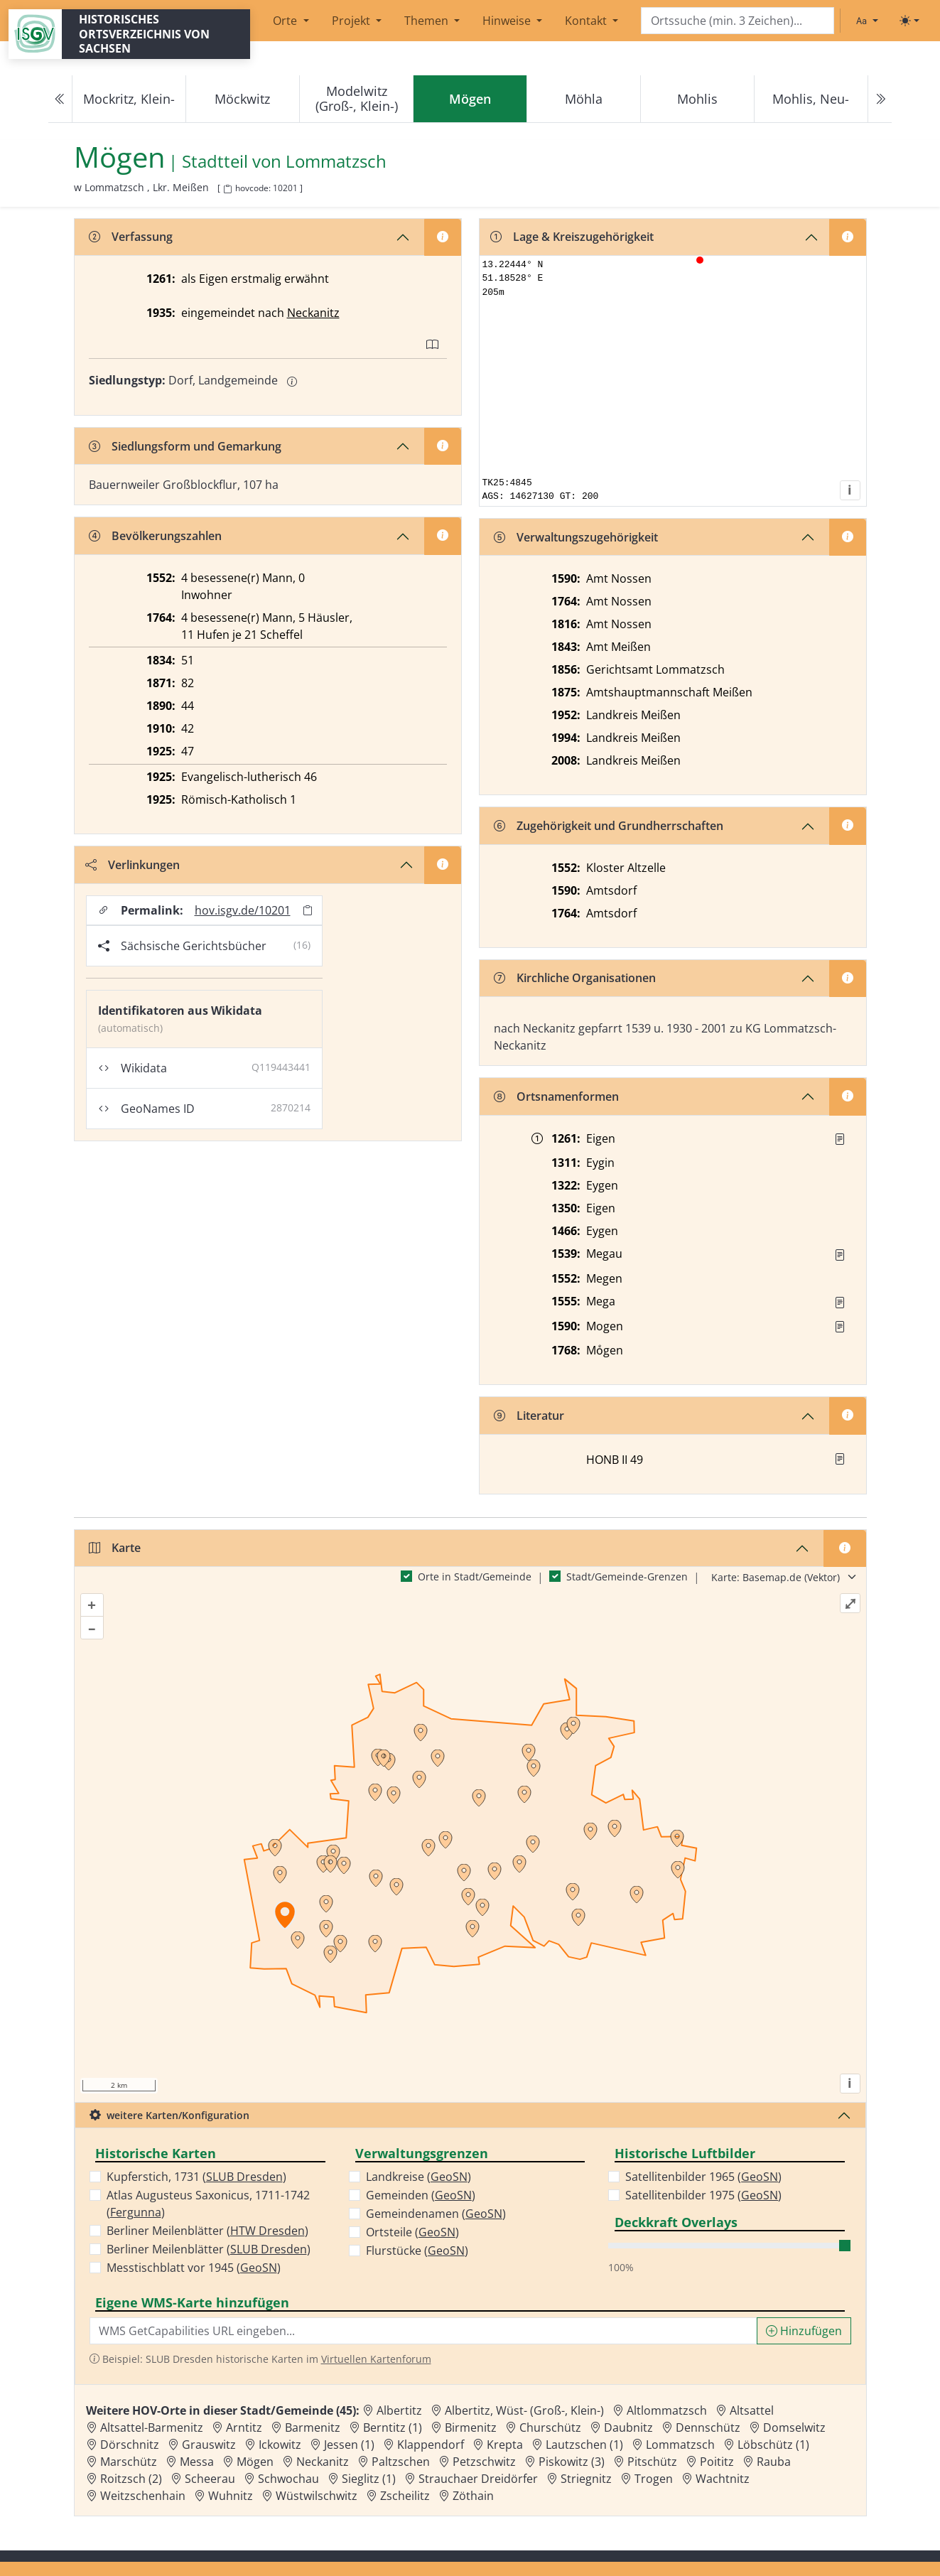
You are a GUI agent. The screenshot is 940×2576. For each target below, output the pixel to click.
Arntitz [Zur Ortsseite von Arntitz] (244, 2427)
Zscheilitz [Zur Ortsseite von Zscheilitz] (405, 2496)
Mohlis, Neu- (810, 98)
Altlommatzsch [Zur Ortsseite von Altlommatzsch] (667, 2410)
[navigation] (470, 99)
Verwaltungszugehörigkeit (576, 537)
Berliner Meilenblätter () (207, 2230)
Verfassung (131, 236)
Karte (115, 1548)
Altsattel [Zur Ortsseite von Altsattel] (752, 2410)
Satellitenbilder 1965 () (703, 2176)
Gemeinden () (420, 2195)
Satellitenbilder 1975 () (703, 2195)
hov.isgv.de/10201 (243, 910)
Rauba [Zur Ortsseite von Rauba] (774, 2461)
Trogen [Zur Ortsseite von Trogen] (653, 2478)
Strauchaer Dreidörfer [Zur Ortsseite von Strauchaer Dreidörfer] (478, 2478)
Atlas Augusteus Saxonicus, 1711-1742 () (208, 2203)
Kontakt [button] (587, 20)
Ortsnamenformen (556, 1096)
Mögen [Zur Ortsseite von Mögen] (255, 2461)
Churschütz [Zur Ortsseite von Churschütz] (550, 2427)
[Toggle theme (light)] (909, 21)
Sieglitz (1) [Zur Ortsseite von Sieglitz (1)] (369, 2478)
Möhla (584, 98)
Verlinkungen (132, 865)
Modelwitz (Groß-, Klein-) (356, 98)
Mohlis (697, 98)
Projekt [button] (352, 20)
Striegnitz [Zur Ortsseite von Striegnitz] (586, 2478)
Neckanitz (313, 312)
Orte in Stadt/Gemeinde (474, 1576)
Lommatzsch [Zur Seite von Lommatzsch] (336, 161)
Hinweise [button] (508, 20)
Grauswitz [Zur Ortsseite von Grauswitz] (209, 2444)
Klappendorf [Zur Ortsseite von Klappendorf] (430, 2444)
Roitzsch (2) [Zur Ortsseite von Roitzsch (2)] (131, 2478)
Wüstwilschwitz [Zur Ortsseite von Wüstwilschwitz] (316, 2496)
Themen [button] (427, 20)
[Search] (737, 21)
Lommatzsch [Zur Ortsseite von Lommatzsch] (680, 2444)
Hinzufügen (804, 2331)
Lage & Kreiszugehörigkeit (572, 236)
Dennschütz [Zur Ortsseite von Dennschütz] (708, 2427)
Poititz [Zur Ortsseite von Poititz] (717, 2461)
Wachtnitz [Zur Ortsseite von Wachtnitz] (723, 2478)
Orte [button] (286, 20)
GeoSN (258, 2267)
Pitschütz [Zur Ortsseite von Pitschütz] (652, 2461)
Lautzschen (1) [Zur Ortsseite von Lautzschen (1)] (584, 2444)
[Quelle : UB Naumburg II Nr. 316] (840, 1139)
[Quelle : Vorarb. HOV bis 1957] (840, 1255)
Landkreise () (418, 2176)
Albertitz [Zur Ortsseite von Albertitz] (399, 2410)
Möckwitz (242, 98)
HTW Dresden (267, 2230)
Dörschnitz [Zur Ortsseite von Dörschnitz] (129, 2444)
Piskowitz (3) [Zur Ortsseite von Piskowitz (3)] (572, 2461)
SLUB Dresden (244, 2176)
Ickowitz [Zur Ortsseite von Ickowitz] (280, 2444)
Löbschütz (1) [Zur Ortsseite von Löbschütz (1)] (773, 2444)
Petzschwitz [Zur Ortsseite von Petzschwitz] (484, 2461)
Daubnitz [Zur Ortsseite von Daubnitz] (628, 2427)
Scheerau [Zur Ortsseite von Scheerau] (210, 2478)
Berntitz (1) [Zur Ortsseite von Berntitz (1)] (392, 2427)
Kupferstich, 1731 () (196, 2176)
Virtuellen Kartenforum (376, 2359)
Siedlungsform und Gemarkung (185, 446)
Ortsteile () (412, 2232)
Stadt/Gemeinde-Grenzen (627, 1576)
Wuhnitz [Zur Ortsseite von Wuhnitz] (230, 2496)
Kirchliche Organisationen (575, 978)
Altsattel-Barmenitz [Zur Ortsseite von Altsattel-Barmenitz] (151, 2427)
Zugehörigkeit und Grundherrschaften (608, 826)
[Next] (880, 99)
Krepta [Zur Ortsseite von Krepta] (505, 2444)
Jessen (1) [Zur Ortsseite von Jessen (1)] (349, 2444)
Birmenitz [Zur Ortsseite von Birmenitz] (471, 2427)
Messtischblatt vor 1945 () (194, 2267)
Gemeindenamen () (436, 2213)
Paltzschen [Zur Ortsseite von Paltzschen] (401, 2461)
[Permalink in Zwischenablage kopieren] (307, 910)
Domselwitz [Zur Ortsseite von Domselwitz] (794, 2427)
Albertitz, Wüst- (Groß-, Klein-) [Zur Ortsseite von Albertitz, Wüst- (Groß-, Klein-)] (524, 2410)
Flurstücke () (417, 2250)
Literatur (529, 1415)
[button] (840, 1139)
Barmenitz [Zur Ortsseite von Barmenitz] (312, 2427)
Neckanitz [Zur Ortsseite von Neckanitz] (322, 2461)
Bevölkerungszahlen (155, 536)
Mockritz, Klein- (129, 98)
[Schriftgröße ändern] (866, 21)
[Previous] (60, 99)
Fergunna (135, 2212)
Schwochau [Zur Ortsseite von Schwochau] (288, 2478)
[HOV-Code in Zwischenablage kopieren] (227, 189)
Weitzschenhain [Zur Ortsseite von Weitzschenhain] (142, 2496)
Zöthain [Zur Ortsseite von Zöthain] (473, 2496)
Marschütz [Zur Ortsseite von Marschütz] (128, 2461)
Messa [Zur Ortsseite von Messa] (197, 2461)
